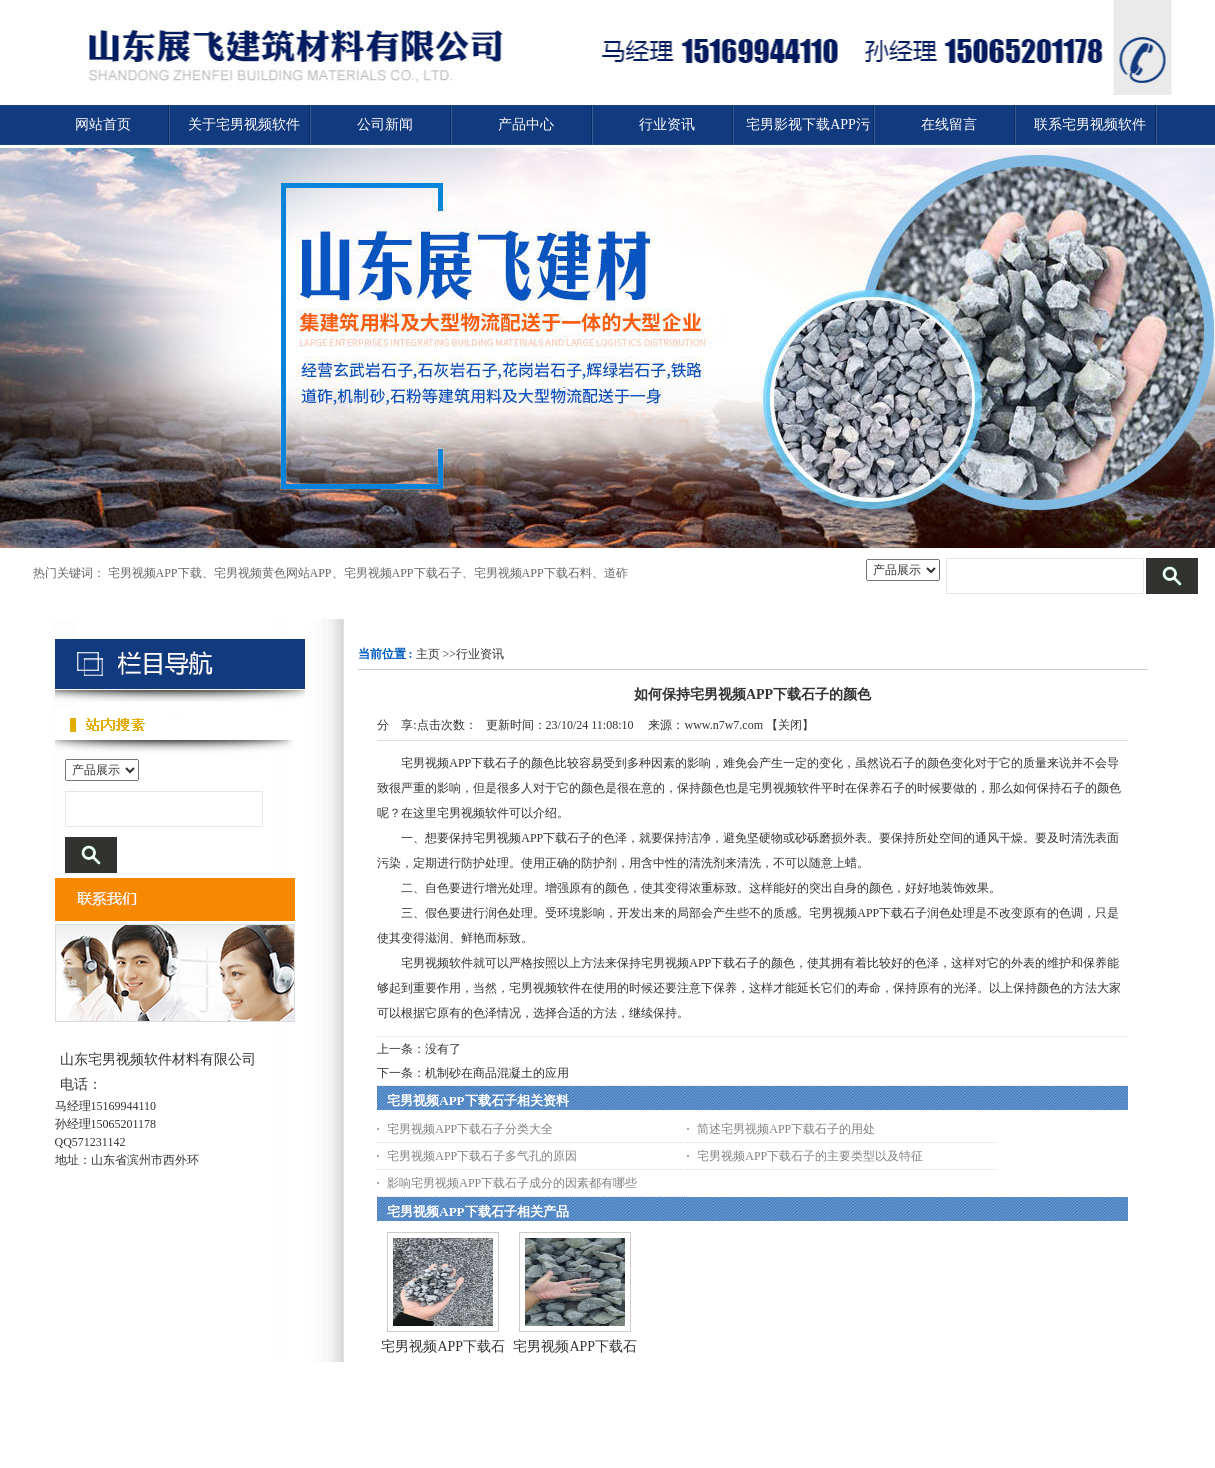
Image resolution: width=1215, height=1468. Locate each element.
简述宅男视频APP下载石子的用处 (786, 1129)
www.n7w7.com (723, 725)
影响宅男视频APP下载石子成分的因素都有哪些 (512, 1183)
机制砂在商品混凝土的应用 (497, 1073)
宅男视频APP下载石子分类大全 (470, 1129)
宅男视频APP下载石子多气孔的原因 (482, 1156)
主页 (428, 654)
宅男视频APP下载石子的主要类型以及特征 (810, 1156)
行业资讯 (480, 654)
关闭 (790, 725)
